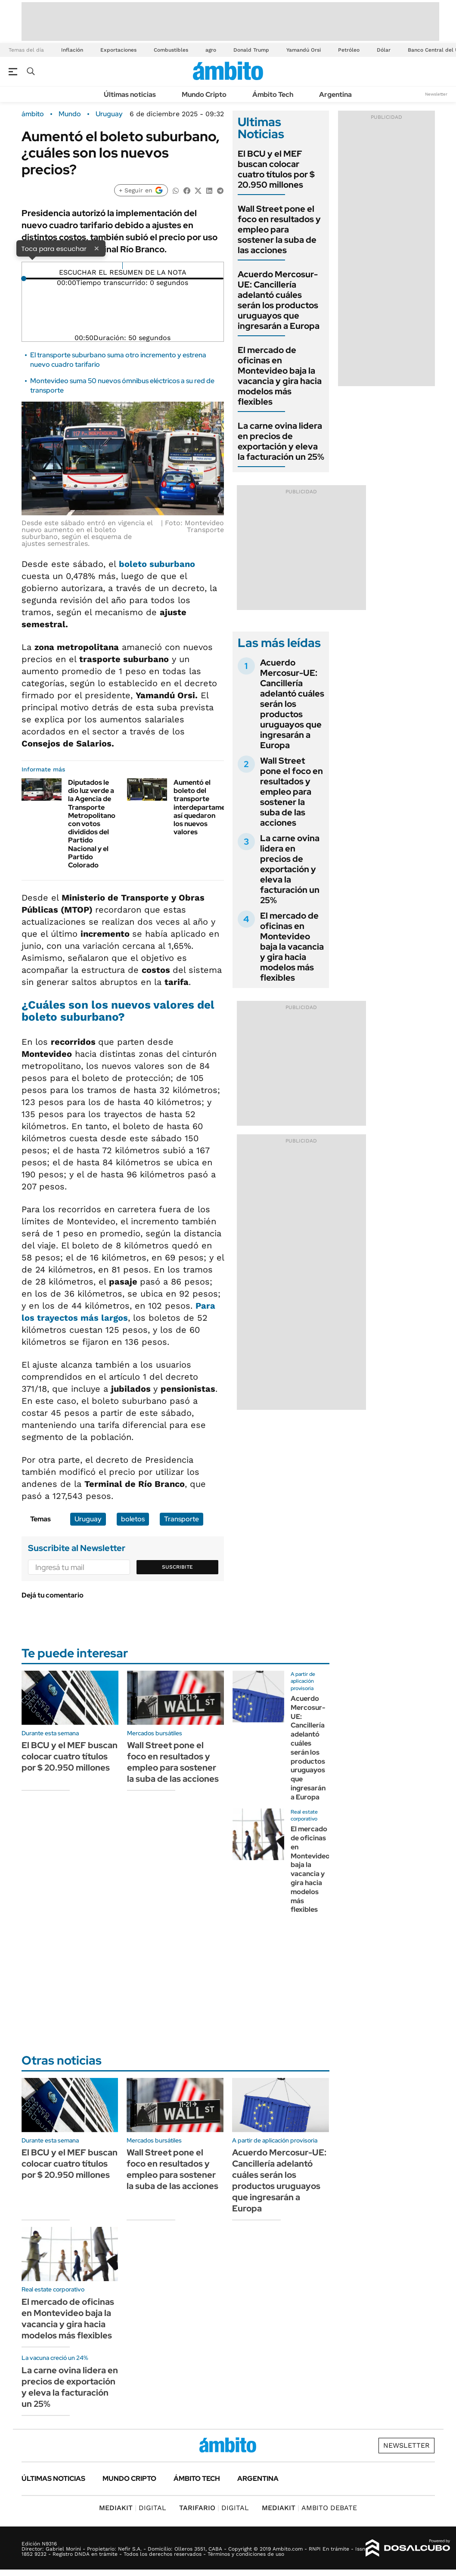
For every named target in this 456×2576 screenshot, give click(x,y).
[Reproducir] (122, 265)
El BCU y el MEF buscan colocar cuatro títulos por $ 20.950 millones (276, 169)
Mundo (70, 114)
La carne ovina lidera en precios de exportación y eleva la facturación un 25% (281, 441)
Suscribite (177, 1567)
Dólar (384, 50)
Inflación (72, 50)
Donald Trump (251, 50)
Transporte (181, 1518)
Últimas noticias (130, 94)
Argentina (335, 94)
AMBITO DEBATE (309, 2508)
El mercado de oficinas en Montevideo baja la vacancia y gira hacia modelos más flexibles (280, 375)
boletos (133, 1518)
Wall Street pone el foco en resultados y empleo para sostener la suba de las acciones (279, 229)
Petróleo (349, 50)
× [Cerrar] (96, 248)
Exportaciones (118, 50)
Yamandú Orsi (303, 50)
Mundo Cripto (204, 94)
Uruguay (109, 114)
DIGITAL (132, 2508)
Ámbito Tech (272, 94)
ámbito (33, 114)
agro (210, 50)
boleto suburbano (157, 564)
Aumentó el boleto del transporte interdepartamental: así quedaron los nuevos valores (206, 807)
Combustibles (171, 50)
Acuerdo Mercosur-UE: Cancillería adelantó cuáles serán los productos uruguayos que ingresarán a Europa (279, 300)
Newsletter (436, 94)
